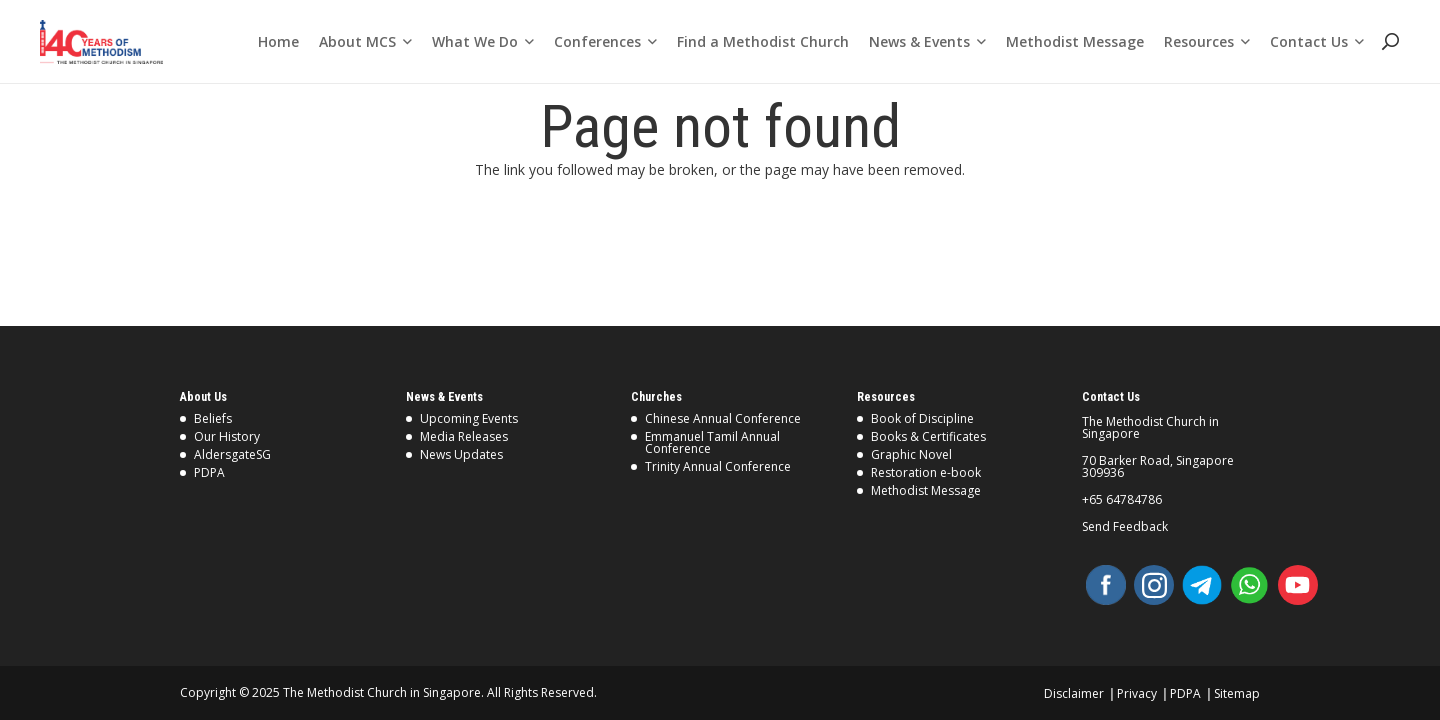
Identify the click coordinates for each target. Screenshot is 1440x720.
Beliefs (213, 418)
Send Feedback (1125, 527)
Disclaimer (1074, 693)
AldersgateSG (232, 454)
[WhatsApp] (1250, 585)
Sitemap (1237, 693)
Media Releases (464, 436)
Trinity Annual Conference (718, 466)
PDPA (209, 472)
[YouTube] (1298, 585)
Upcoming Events (469, 418)
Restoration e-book (926, 472)
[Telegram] (1202, 585)
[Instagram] (1154, 585)
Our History (227, 436)
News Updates (461, 454)
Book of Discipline (922, 418)
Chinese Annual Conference (723, 418)
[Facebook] (1106, 585)
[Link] (101, 42)
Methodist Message (926, 490)
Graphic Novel (911, 454)
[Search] (1389, 41)
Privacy (1137, 693)
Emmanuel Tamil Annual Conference (712, 442)
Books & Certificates (928, 436)
